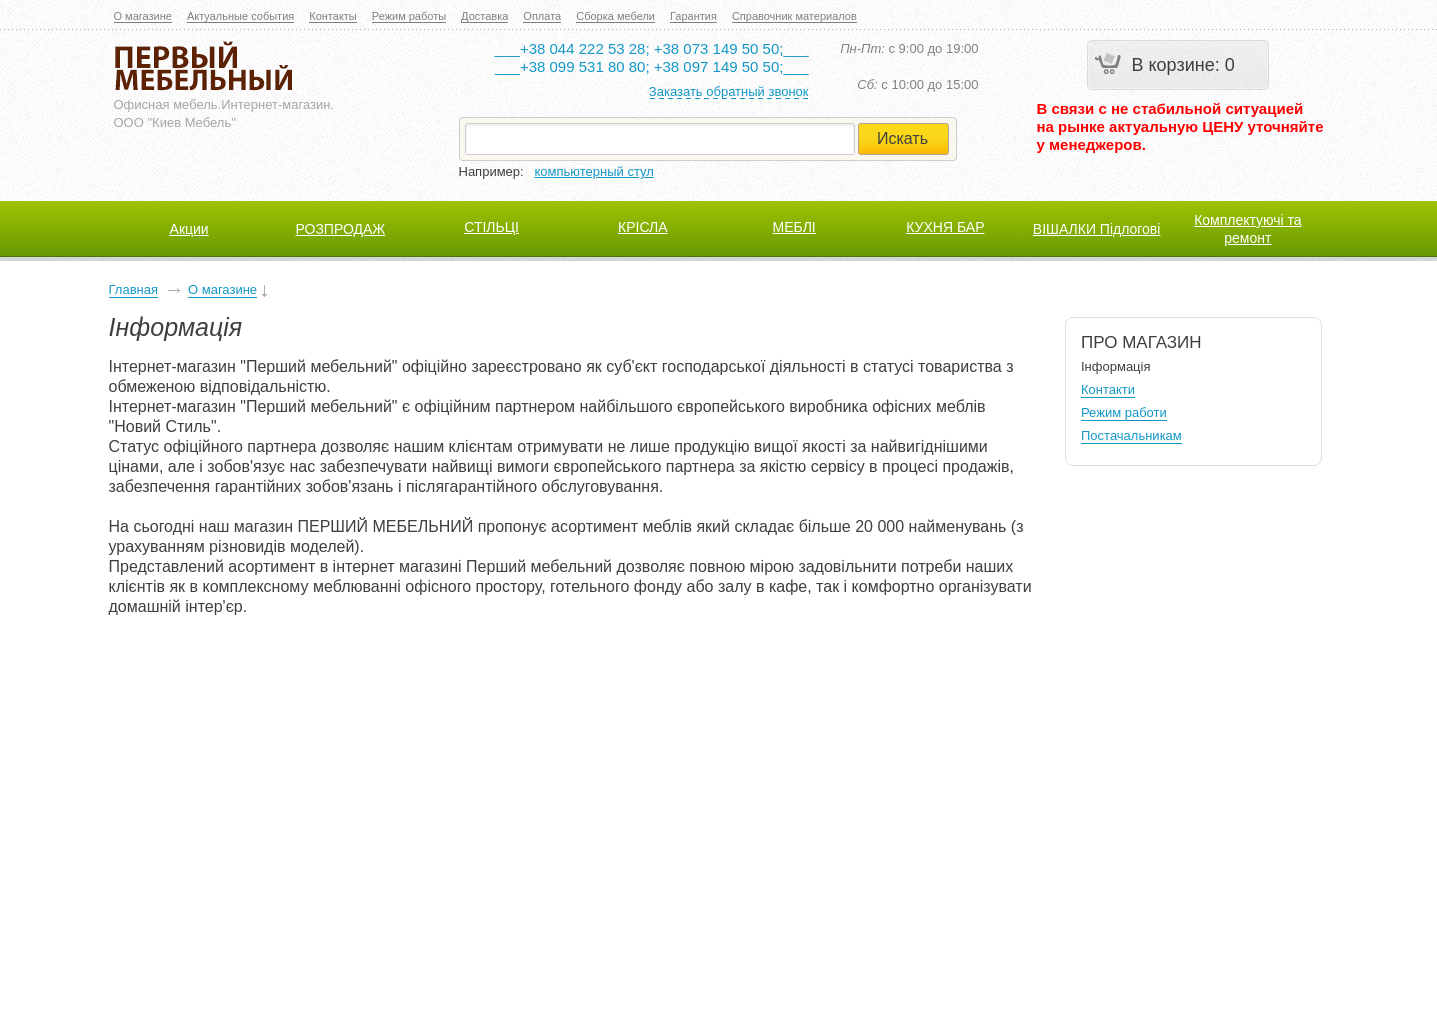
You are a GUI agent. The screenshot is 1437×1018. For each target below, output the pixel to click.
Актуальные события (240, 16)
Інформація (1116, 366)
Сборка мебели (615, 16)
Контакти (1108, 389)
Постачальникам (1131, 435)
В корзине (1173, 65)
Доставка (484, 16)
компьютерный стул (594, 171)
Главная (133, 289)
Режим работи (1124, 412)
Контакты (333, 16)
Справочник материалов (794, 16)
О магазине (143, 16)
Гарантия (693, 16)
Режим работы (409, 16)
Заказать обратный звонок (729, 91)
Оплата (542, 16)
